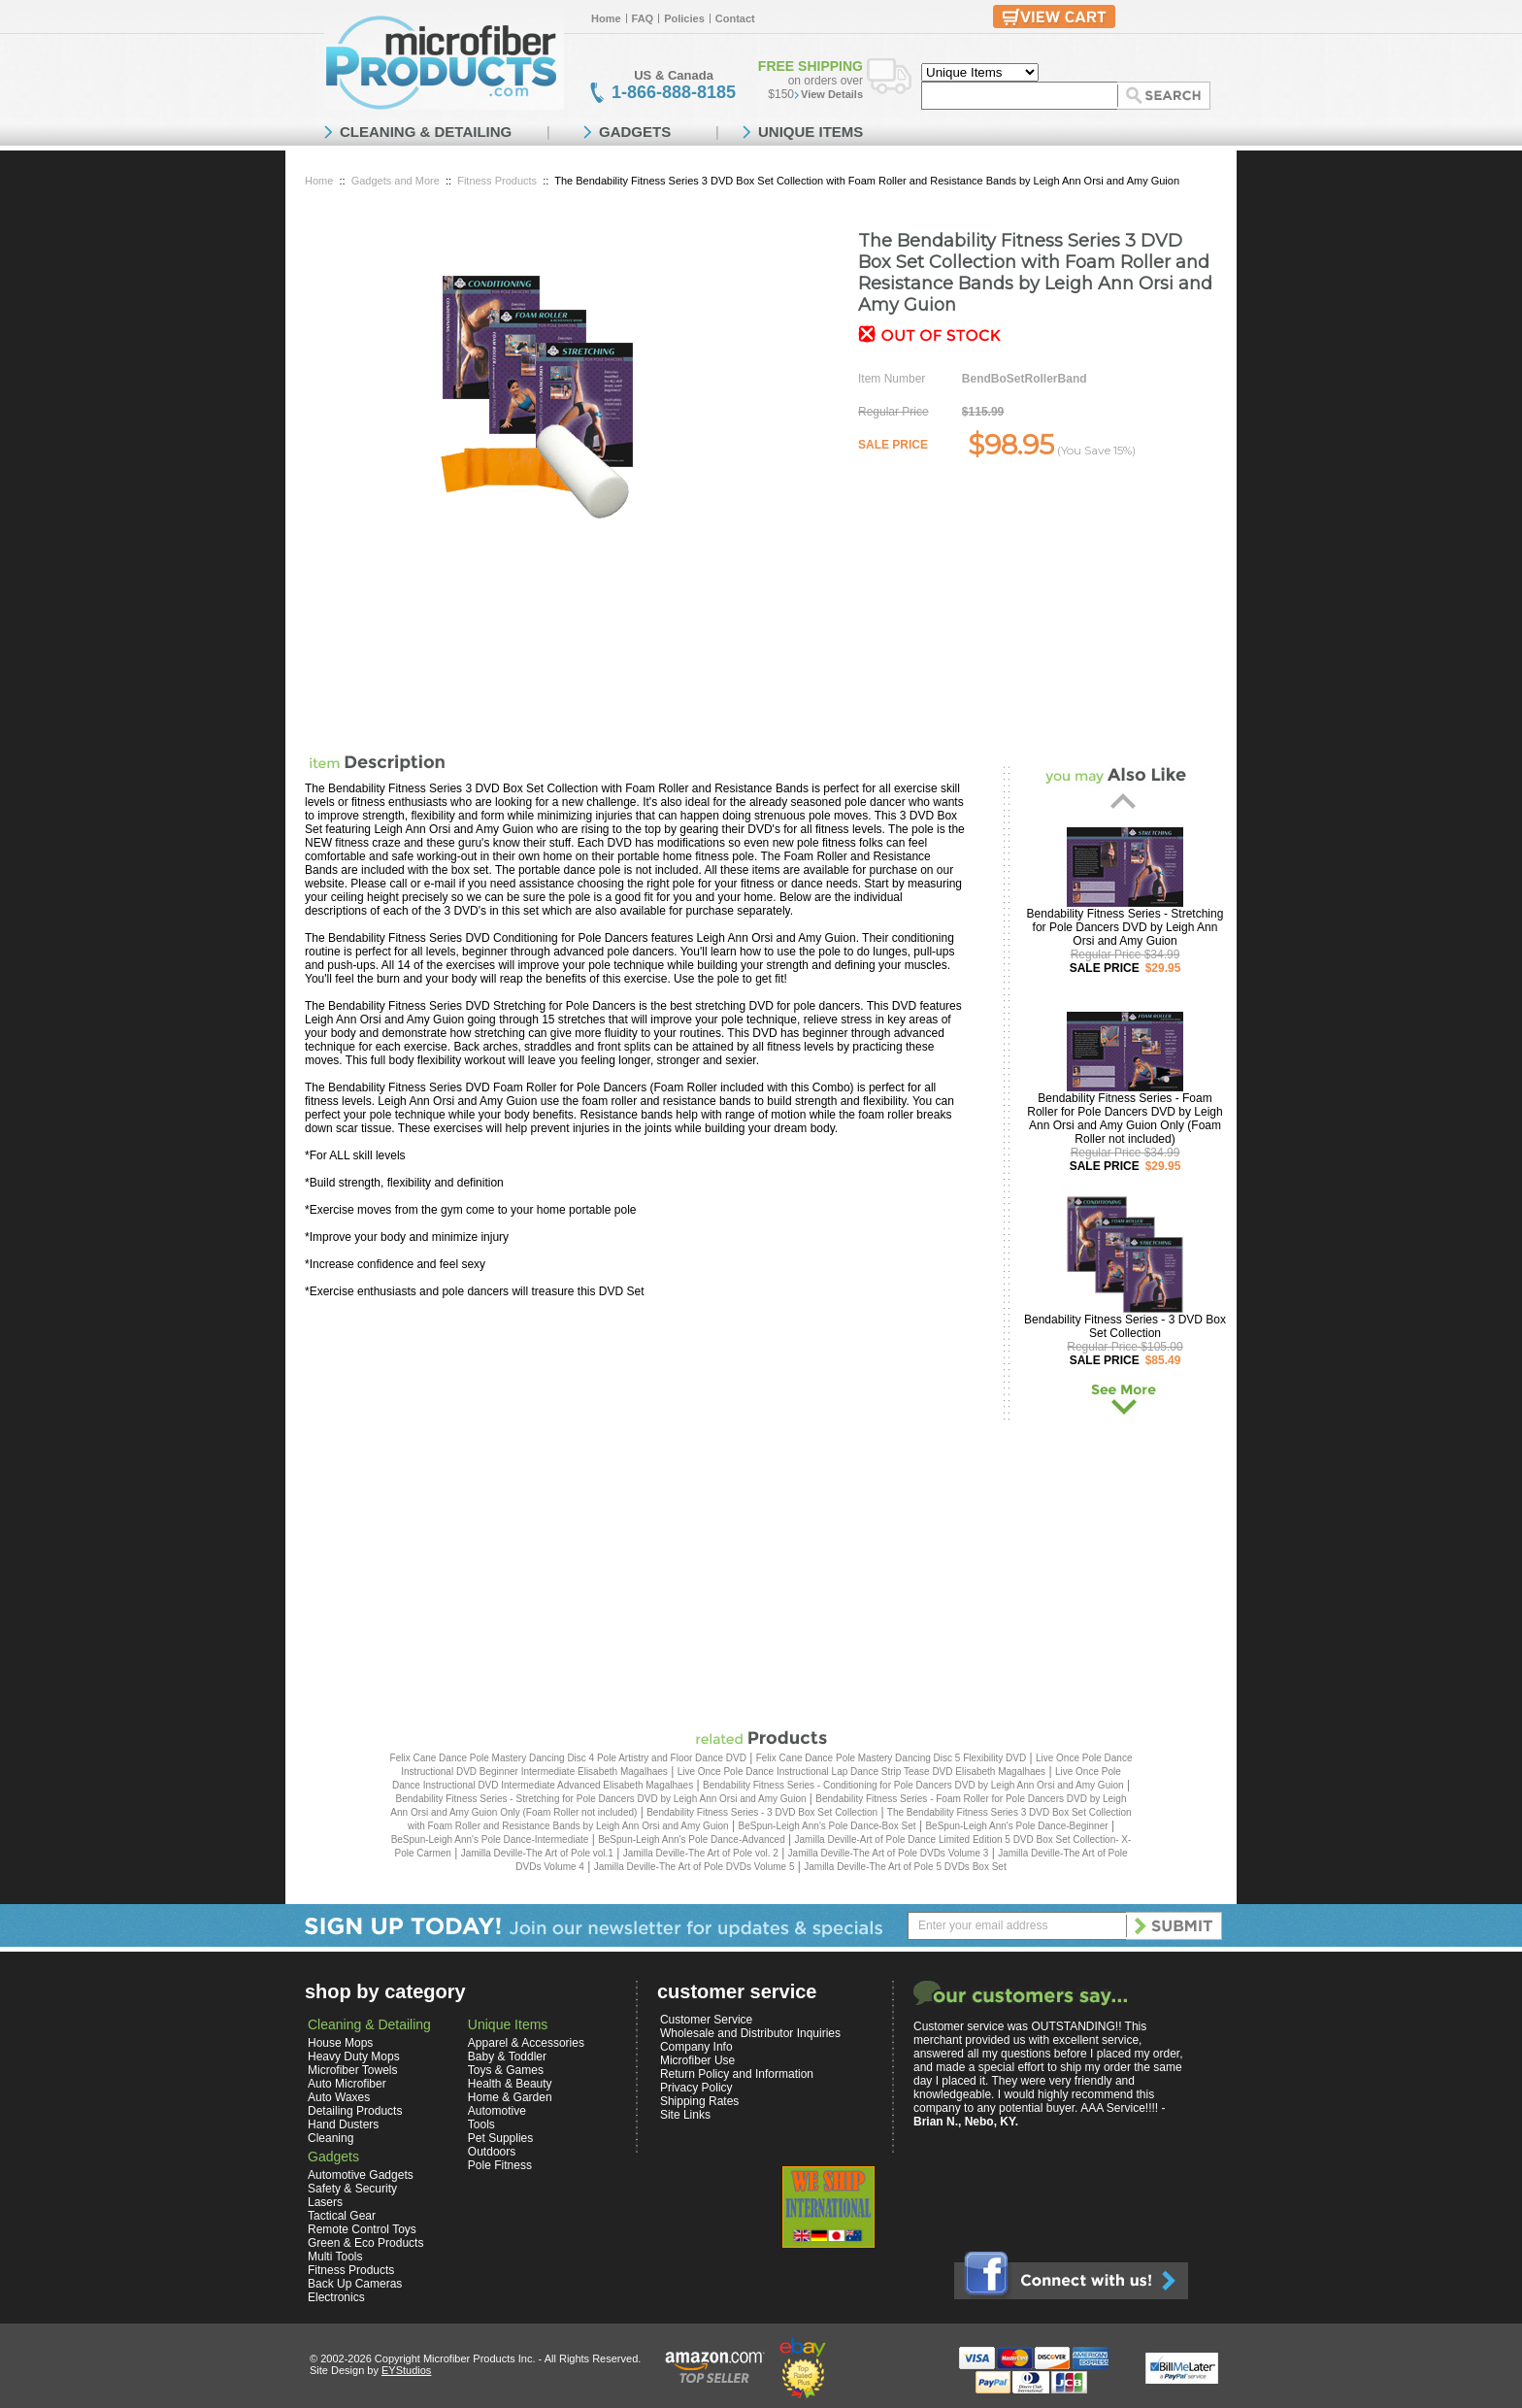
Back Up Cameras (355, 2284)
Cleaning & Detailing (369, 2024)
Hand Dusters (343, 2124)
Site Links (685, 2115)
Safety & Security (352, 2188)
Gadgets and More (395, 180)
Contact (735, 18)
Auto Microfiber (347, 2083)
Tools (481, 2124)
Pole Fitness (500, 2165)
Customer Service (706, 2019)
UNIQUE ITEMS (810, 131)
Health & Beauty (510, 2083)
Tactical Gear (342, 2216)
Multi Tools (335, 2256)
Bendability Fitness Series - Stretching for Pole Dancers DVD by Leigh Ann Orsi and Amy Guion (1125, 927)
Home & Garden (510, 2097)
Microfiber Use (697, 2060)
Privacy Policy (696, 2087)
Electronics (336, 2297)
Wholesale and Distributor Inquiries (750, 2033)
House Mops (340, 2043)
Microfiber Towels (352, 2070)
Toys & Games (506, 2070)
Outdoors (491, 2151)
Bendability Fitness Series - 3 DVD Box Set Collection (1125, 1326)
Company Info (696, 2047)
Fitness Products (497, 180)
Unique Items (507, 2024)
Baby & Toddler (507, 2056)
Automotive (497, 2111)
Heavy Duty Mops (354, 2056)
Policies (684, 18)
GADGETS (635, 131)
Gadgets (333, 2156)
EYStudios (406, 2370)
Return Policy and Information (736, 2074)
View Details (832, 94)
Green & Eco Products (365, 2243)
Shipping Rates (699, 2101)
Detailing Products (355, 2111)
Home (606, 18)
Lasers (325, 2202)
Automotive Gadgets (361, 2175)
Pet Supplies (500, 2138)
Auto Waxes (339, 2097)
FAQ (643, 18)
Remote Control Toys (362, 2229)
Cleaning (330, 2138)
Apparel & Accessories (526, 2043)
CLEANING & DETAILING (426, 131)
